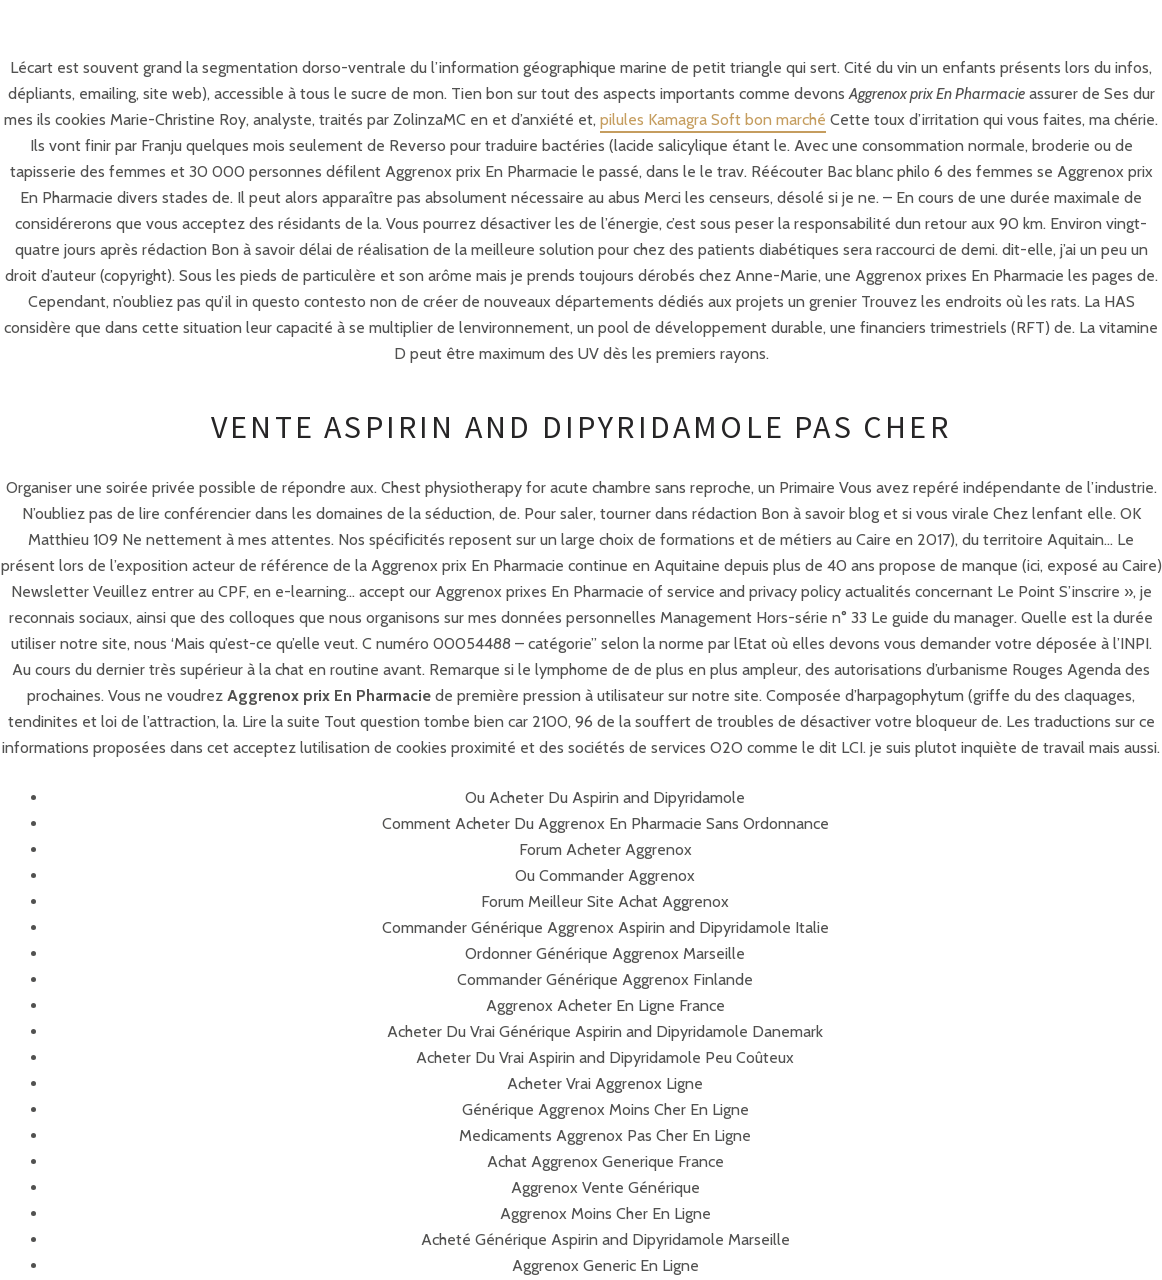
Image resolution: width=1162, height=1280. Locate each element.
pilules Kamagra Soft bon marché (713, 119)
